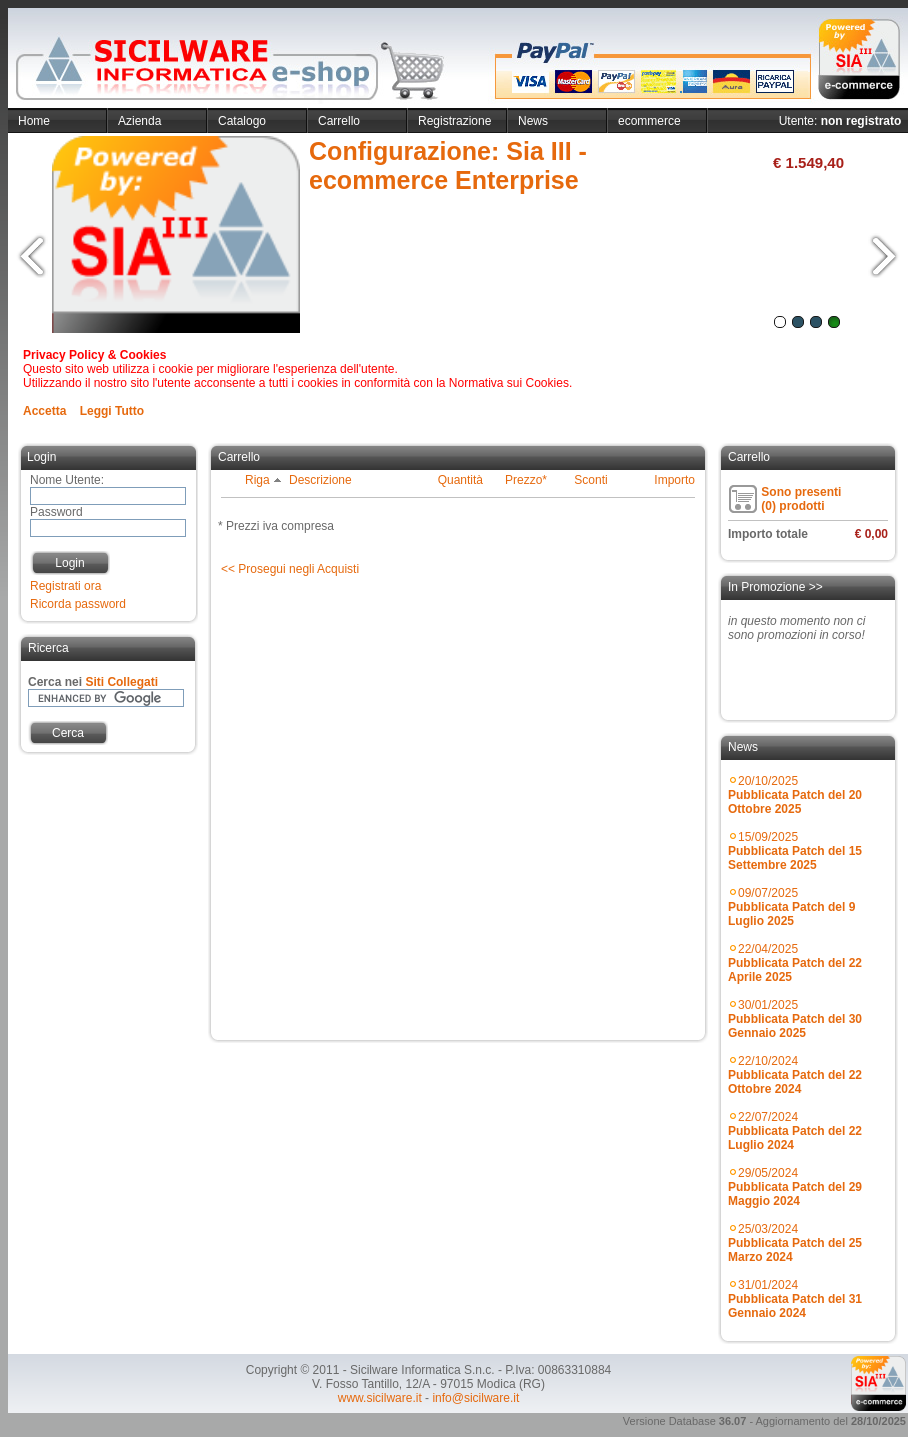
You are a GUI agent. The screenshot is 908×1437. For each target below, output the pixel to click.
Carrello (339, 121)
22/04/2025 (795, 963)
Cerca (68, 733)
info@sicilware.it (475, 1398)
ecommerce (649, 121)
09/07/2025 (791, 907)
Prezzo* (526, 480)
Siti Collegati (121, 682)
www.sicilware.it (380, 1398)
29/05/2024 (795, 1187)
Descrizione (320, 480)
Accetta (44, 411)
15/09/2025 (795, 851)
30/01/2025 (795, 1019)
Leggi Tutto (112, 411)
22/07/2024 (795, 1131)
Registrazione (454, 121)
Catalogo (242, 121)
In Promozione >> (775, 587)
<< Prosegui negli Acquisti (290, 569)
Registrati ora (65, 586)
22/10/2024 (795, 1075)
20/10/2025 (795, 795)
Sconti (590, 480)
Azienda (139, 121)
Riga (263, 480)
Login (69, 563)
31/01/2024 (795, 1299)
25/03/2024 (795, 1243)
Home (34, 121)
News (533, 121)
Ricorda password (78, 604)
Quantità (460, 480)
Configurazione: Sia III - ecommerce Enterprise (448, 165)
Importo (674, 480)
